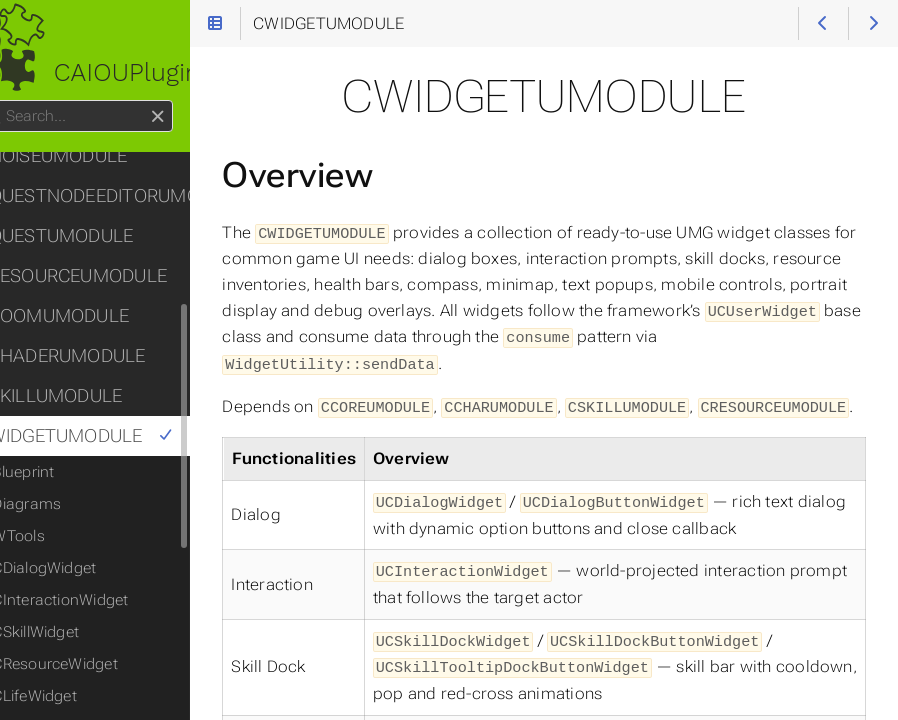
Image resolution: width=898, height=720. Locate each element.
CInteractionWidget (100, 600)
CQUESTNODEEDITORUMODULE (122, 196)
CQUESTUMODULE (94, 236)
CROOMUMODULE (92, 316)
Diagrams (66, 504)
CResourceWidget (94, 664)
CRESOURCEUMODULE (111, 276)
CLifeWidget (74, 696)
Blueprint (63, 472)
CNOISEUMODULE (91, 156)
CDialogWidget (84, 568)
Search (17, 100)
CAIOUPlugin (120, 72)
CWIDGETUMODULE (114, 436)
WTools (58, 536)
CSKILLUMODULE (89, 396)
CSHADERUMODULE (100, 356)
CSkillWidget (75, 632)
